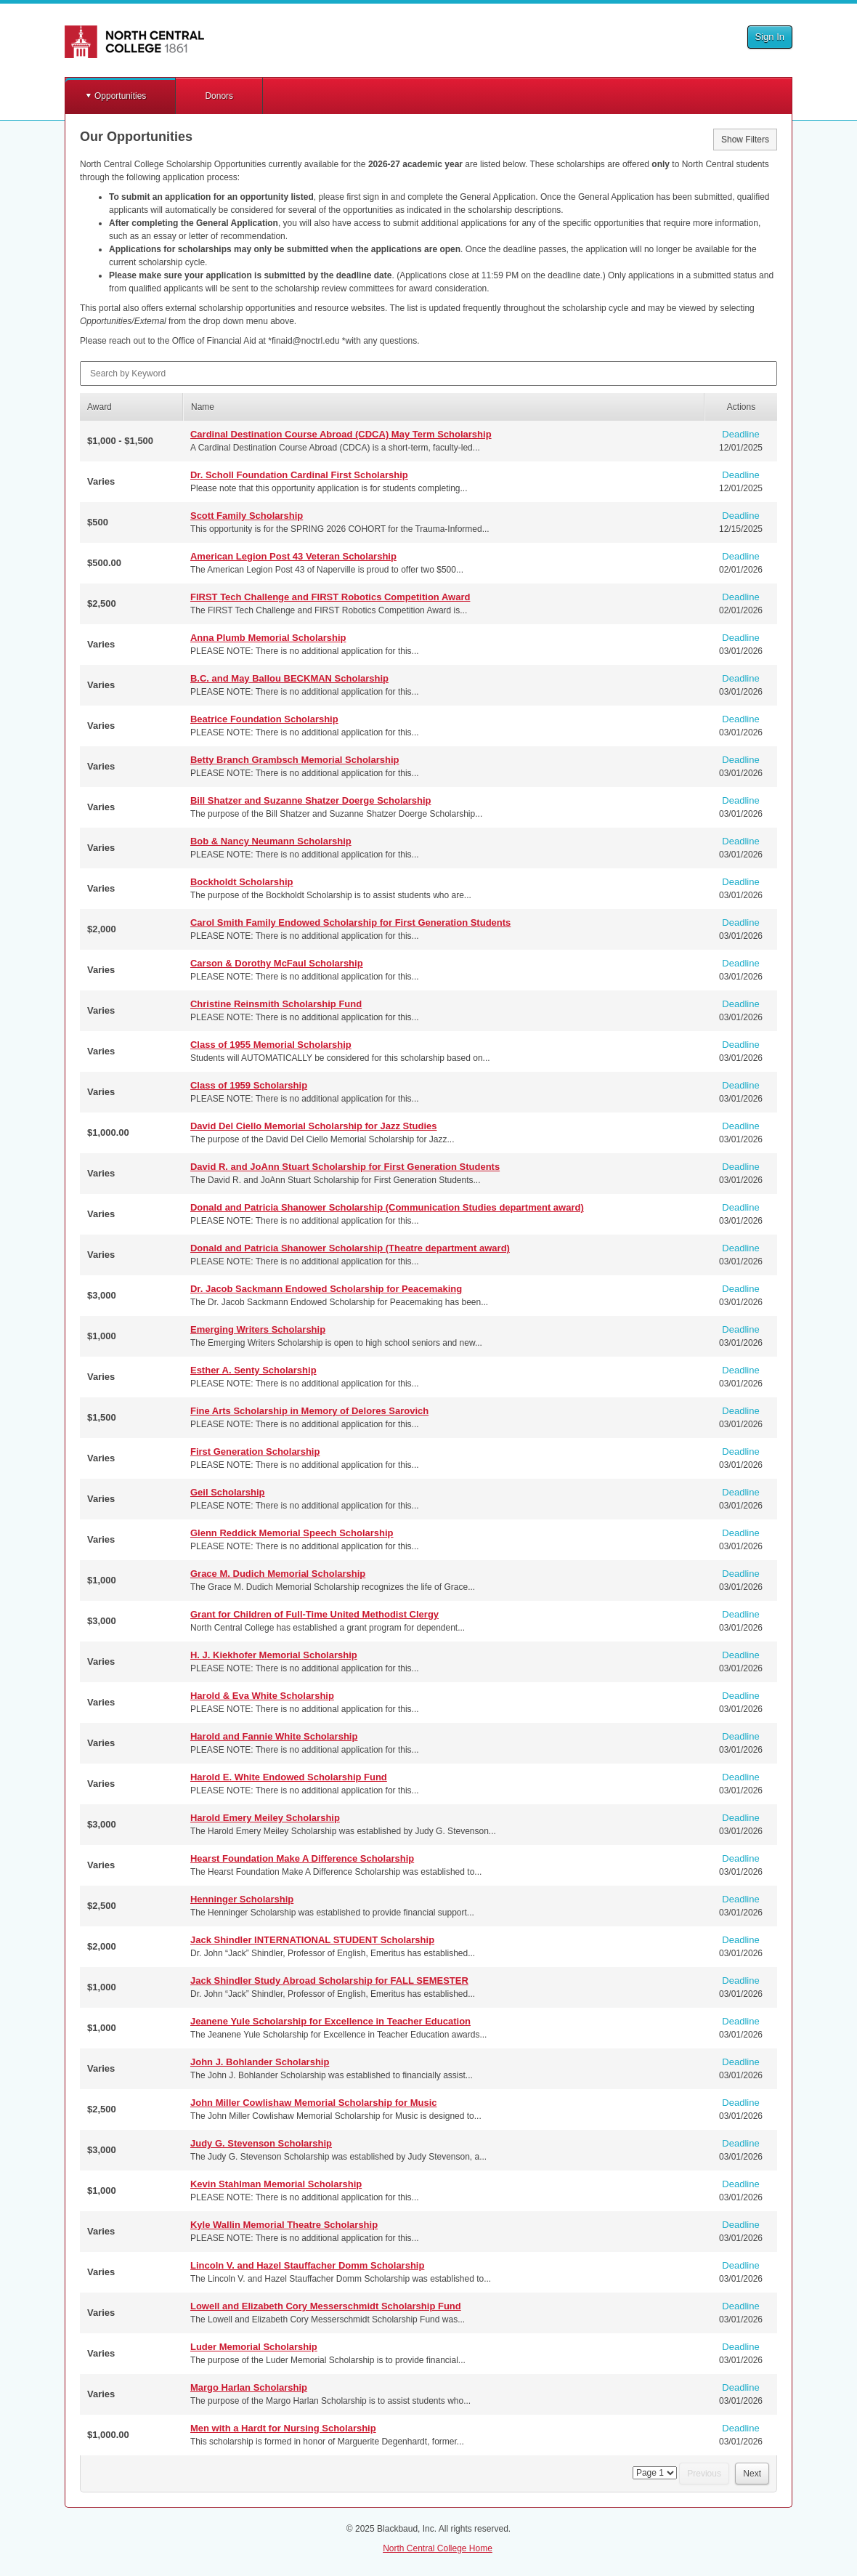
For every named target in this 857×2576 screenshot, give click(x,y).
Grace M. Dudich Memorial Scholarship (277, 1573)
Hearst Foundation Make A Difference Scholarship (302, 1858)
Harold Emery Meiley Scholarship (265, 1817)
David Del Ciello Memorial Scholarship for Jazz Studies (313, 1126)
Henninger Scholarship (241, 1899)
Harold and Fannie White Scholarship (273, 1736)
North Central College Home (437, 2548)
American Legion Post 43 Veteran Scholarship (293, 556)
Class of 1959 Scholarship (248, 1085)
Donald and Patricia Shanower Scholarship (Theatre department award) (350, 1248)
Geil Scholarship (227, 1492)
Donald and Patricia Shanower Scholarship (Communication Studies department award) (387, 1207)
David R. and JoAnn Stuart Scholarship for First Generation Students (345, 1166)
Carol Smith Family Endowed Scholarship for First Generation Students (350, 922)
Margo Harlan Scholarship (248, 2387)
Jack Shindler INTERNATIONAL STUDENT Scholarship (312, 1939)
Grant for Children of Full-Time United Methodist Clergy (314, 1614)
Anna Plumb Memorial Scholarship (268, 637)
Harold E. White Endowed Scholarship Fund (288, 1777)
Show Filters (745, 139)
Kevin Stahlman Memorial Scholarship (276, 2184)
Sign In (769, 36)
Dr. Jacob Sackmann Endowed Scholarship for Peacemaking (326, 1288)
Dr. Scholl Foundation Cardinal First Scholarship (299, 474)
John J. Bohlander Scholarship (259, 2061)
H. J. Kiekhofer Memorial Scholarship (273, 1655)
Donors (219, 96)
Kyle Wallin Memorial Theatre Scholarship (284, 2224)
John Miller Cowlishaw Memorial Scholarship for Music (313, 2102)
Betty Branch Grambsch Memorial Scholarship (294, 759)
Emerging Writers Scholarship (257, 1329)
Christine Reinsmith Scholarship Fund (276, 1003)
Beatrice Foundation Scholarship (264, 719)
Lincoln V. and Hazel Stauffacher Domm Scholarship (307, 2265)
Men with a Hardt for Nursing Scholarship (283, 2428)
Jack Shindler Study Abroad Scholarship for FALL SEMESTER (329, 1980)
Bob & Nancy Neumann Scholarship (271, 841)
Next (752, 2473)
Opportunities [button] (120, 96)
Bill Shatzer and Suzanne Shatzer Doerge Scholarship (310, 800)
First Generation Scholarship (255, 1451)
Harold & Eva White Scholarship (262, 1695)
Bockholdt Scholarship (241, 881)
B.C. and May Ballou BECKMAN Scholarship (289, 678)
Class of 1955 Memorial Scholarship (271, 1044)
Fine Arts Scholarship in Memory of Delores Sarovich (309, 1410)
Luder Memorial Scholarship (253, 2346)
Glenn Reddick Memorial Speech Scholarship (292, 1532)
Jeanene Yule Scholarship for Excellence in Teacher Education (330, 2021)
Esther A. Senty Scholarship (253, 1370)
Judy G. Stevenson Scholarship (261, 2143)
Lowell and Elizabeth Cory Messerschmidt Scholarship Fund (325, 2306)
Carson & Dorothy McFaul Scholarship (276, 963)
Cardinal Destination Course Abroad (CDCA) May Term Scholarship (341, 434)
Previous (704, 2473)
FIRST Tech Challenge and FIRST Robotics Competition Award (330, 596)
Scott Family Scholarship (246, 515)
